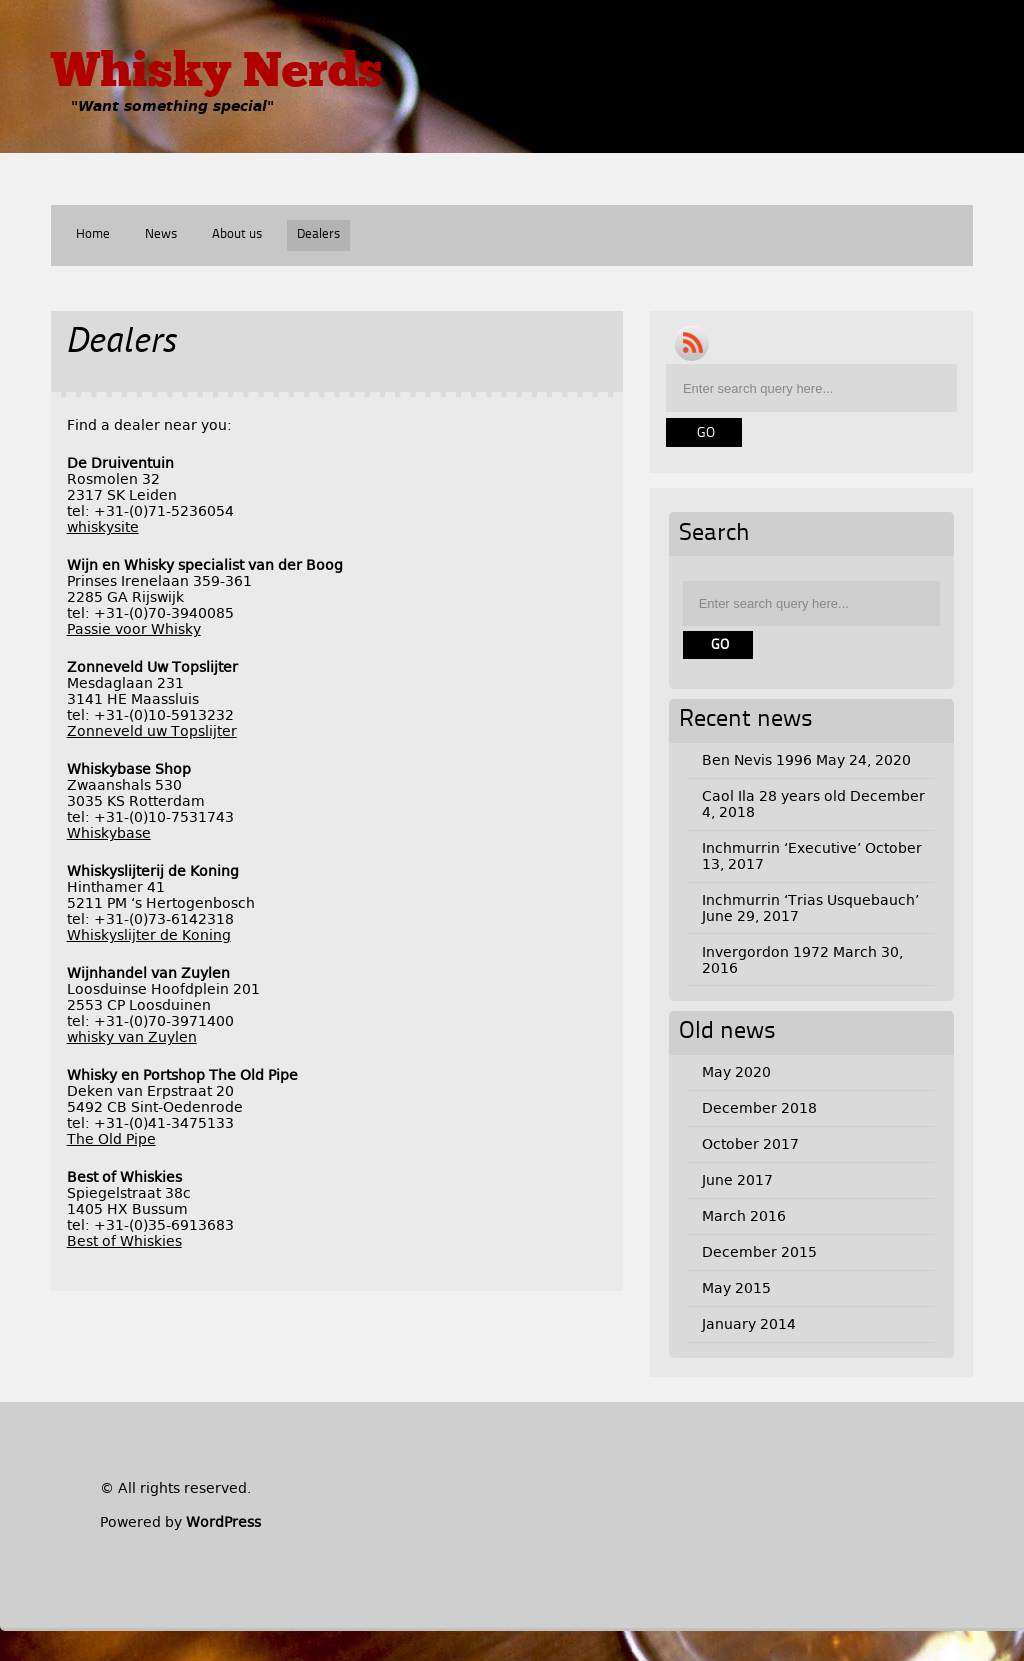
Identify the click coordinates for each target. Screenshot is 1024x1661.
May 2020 (736, 1072)
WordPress (223, 1522)
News (161, 234)
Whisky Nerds (216, 74)
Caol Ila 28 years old (774, 796)
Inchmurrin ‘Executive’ (781, 848)
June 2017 (737, 1180)
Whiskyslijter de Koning (149, 935)
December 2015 (759, 1252)
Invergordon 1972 (765, 952)
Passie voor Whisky (134, 629)
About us (237, 234)
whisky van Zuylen (132, 1037)
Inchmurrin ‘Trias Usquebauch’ (810, 900)
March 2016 (744, 1216)
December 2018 (759, 1108)
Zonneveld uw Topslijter (152, 731)
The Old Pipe (111, 1139)
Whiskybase (109, 833)
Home (93, 234)
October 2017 (750, 1144)
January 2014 (749, 1324)
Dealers (318, 234)
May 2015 (736, 1288)
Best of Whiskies (124, 1241)
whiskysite (103, 527)
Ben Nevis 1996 (757, 760)
